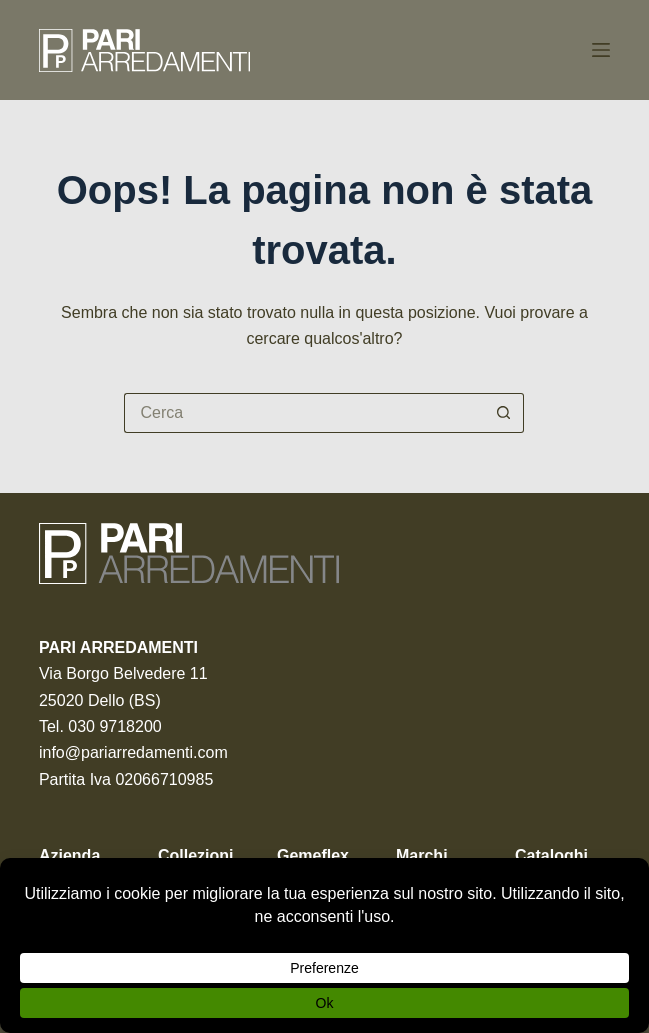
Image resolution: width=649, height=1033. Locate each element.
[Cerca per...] (304, 413)
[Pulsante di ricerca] (504, 413)
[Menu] (601, 50)
